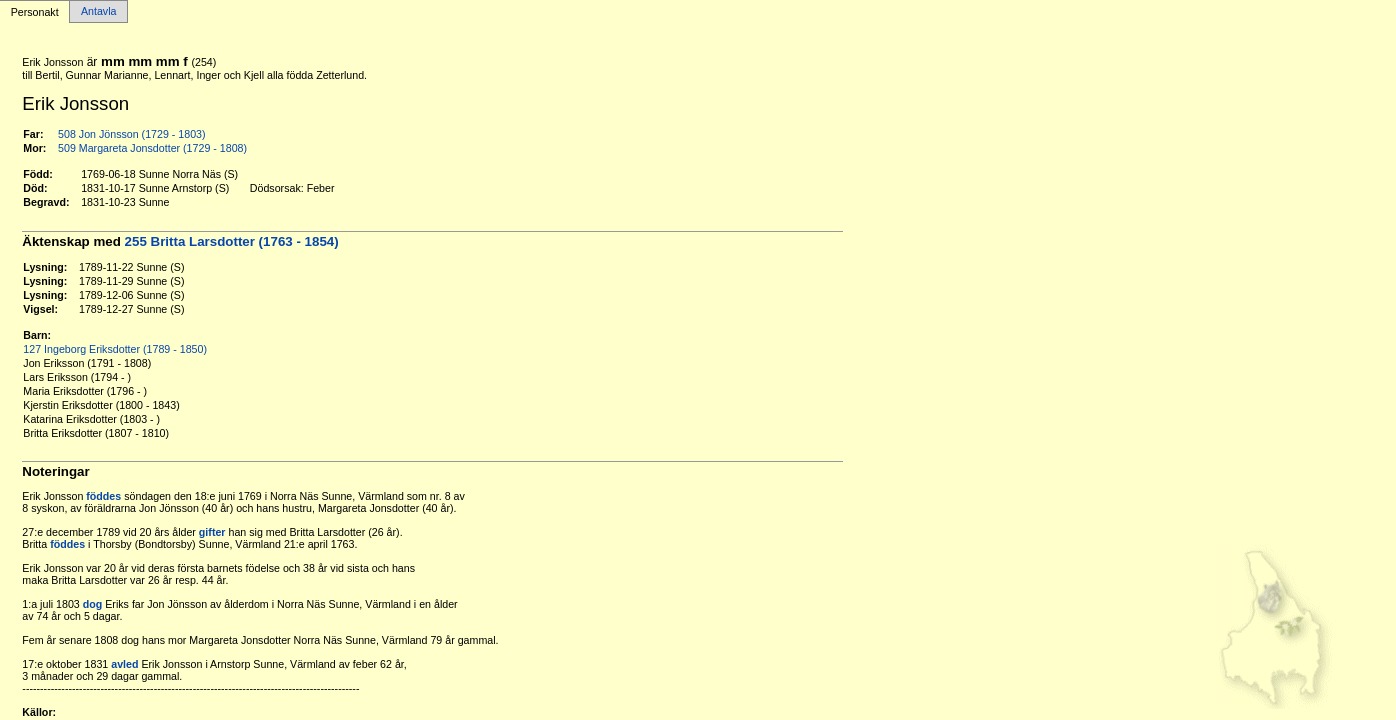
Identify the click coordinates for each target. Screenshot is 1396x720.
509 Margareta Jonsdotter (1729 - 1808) (152, 148)
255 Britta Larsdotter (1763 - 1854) (232, 241)
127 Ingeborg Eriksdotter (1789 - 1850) (115, 349)
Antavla (99, 12)
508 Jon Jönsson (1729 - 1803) (132, 134)
